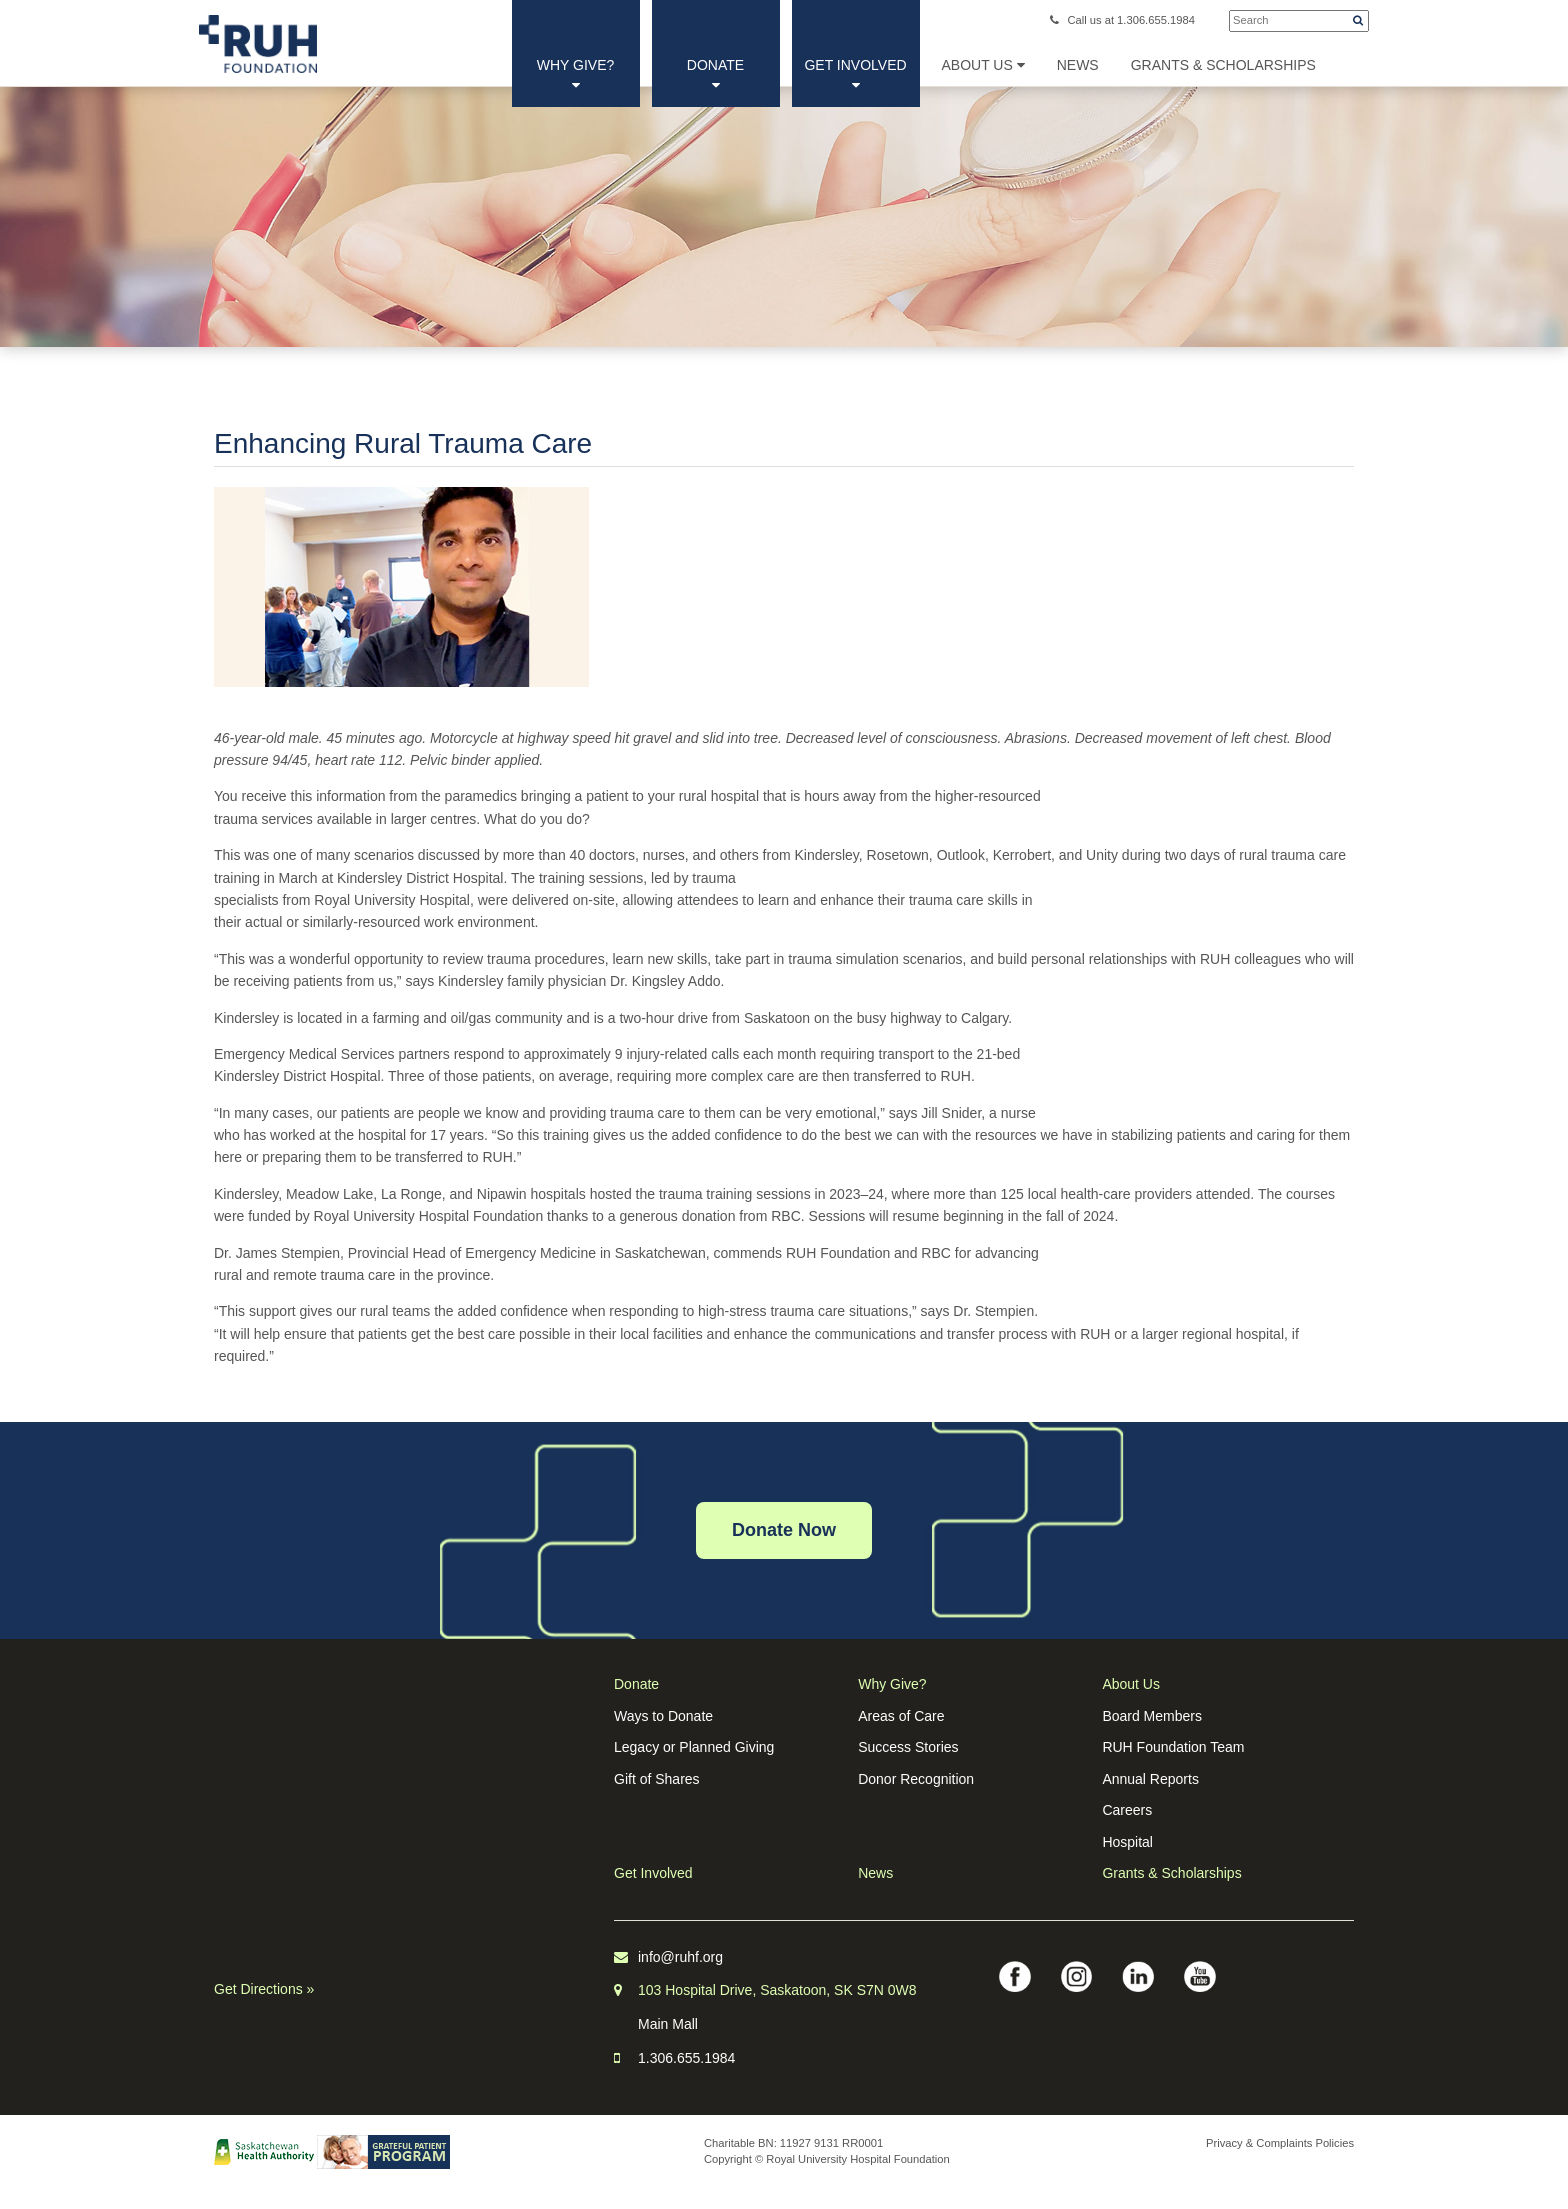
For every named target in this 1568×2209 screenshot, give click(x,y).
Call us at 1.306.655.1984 (1122, 20)
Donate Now (784, 1530)
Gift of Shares (657, 1779)
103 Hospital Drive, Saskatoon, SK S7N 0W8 (777, 1990)
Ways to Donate (663, 1716)
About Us (983, 65)
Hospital (1127, 1842)
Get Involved (855, 74)
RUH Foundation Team (1173, 1747)
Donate (715, 74)
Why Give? (576, 74)
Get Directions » (264, 1989)
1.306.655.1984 (686, 2058)
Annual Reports (1150, 1779)
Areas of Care (901, 1716)
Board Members (1152, 1716)
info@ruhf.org (680, 1957)
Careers (1127, 1810)
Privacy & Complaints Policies (1280, 2143)
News (875, 1873)
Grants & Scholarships (1171, 1873)
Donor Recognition (916, 1779)
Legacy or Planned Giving (694, 1747)
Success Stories (908, 1747)
